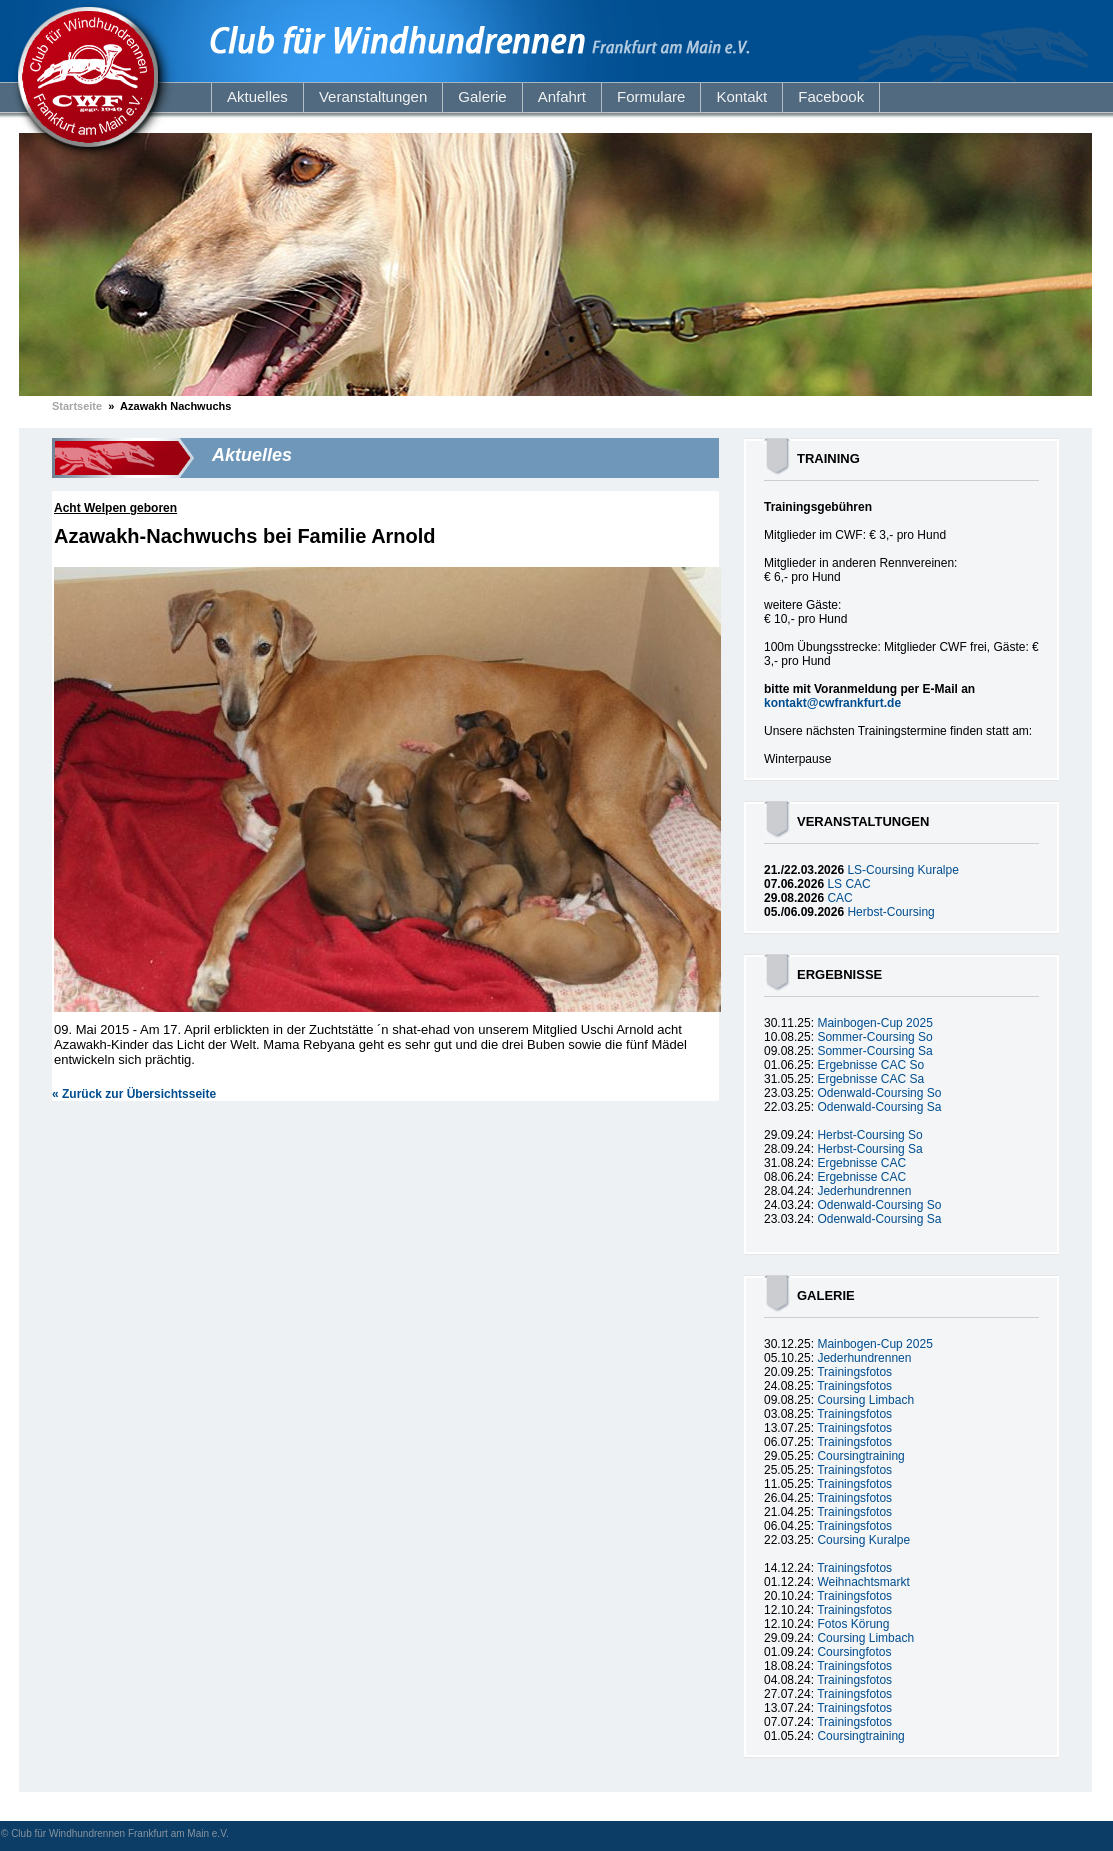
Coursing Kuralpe (863, 1540)
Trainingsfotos (854, 1372)
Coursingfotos (854, 1652)
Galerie (482, 96)
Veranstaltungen (373, 96)
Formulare (651, 96)
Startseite (77, 406)
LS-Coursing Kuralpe (902, 870)
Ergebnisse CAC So (870, 1065)
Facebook (831, 96)
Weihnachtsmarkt (863, 1582)
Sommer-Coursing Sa (874, 1051)
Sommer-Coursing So (874, 1037)
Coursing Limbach (865, 1400)
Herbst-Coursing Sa (869, 1149)
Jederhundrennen (864, 1191)
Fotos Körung (853, 1624)
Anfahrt (562, 96)
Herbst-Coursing (890, 912)
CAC (839, 898)
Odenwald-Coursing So (879, 1093)
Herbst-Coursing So (869, 1135)
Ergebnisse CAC (861, 1163)
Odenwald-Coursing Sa (879, 1107)
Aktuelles (257, 96)
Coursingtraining (860, 1456)
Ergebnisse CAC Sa (870, 1079)
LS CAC (848, 884)
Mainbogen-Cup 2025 (874, 1023)
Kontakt (741, 96)
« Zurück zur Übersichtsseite (134, 1094)
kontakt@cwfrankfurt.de (832, 703)
